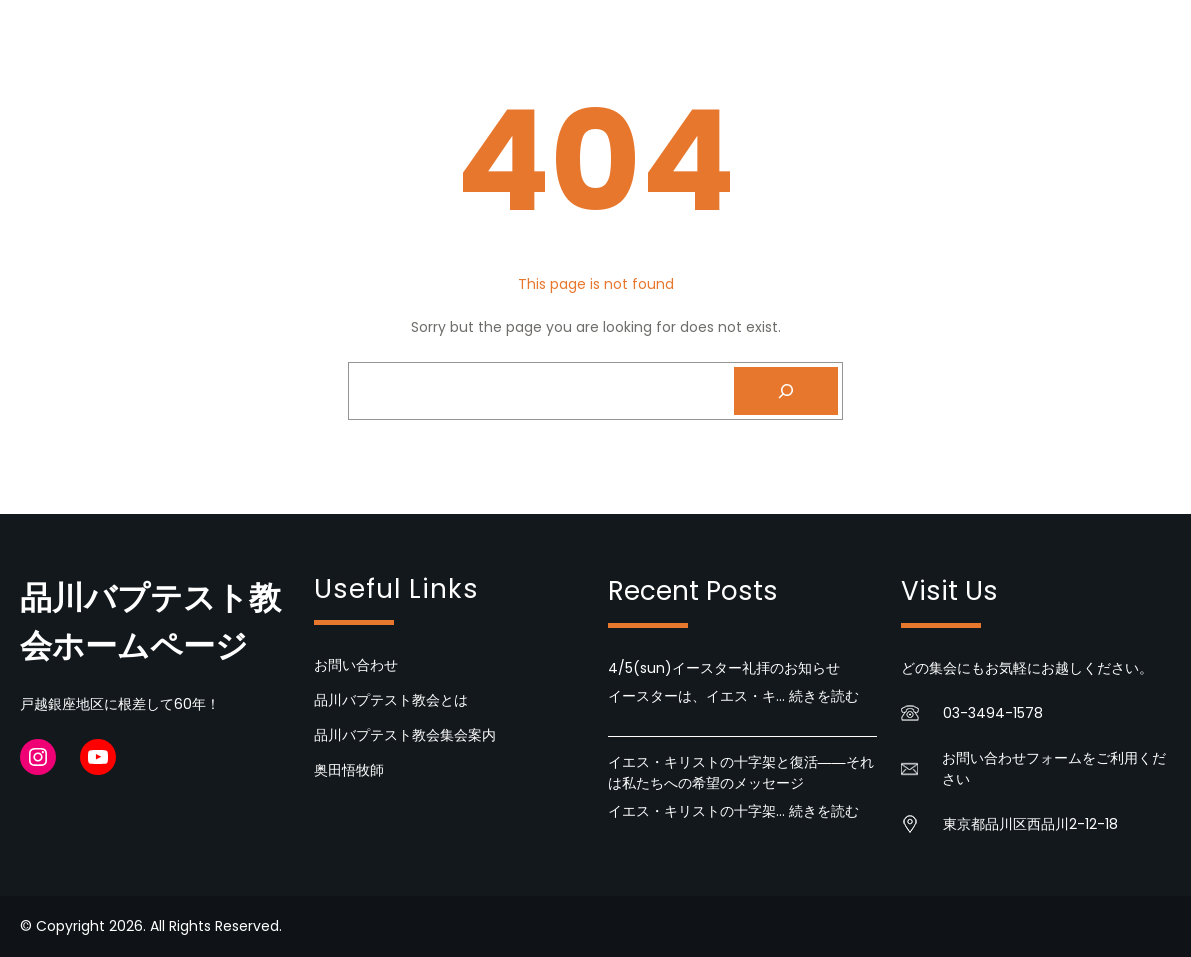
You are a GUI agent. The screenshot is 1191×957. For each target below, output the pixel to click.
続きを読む (824, 696)
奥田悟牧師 (349, 770)
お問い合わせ (356, 665)
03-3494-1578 (993, 713)
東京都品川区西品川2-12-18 (1030, 824)
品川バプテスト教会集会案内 (405, 735)
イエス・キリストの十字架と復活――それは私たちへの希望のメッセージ (741, 772)
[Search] (786, 391)
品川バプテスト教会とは (391, 700)
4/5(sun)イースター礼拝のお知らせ (724, 668)
